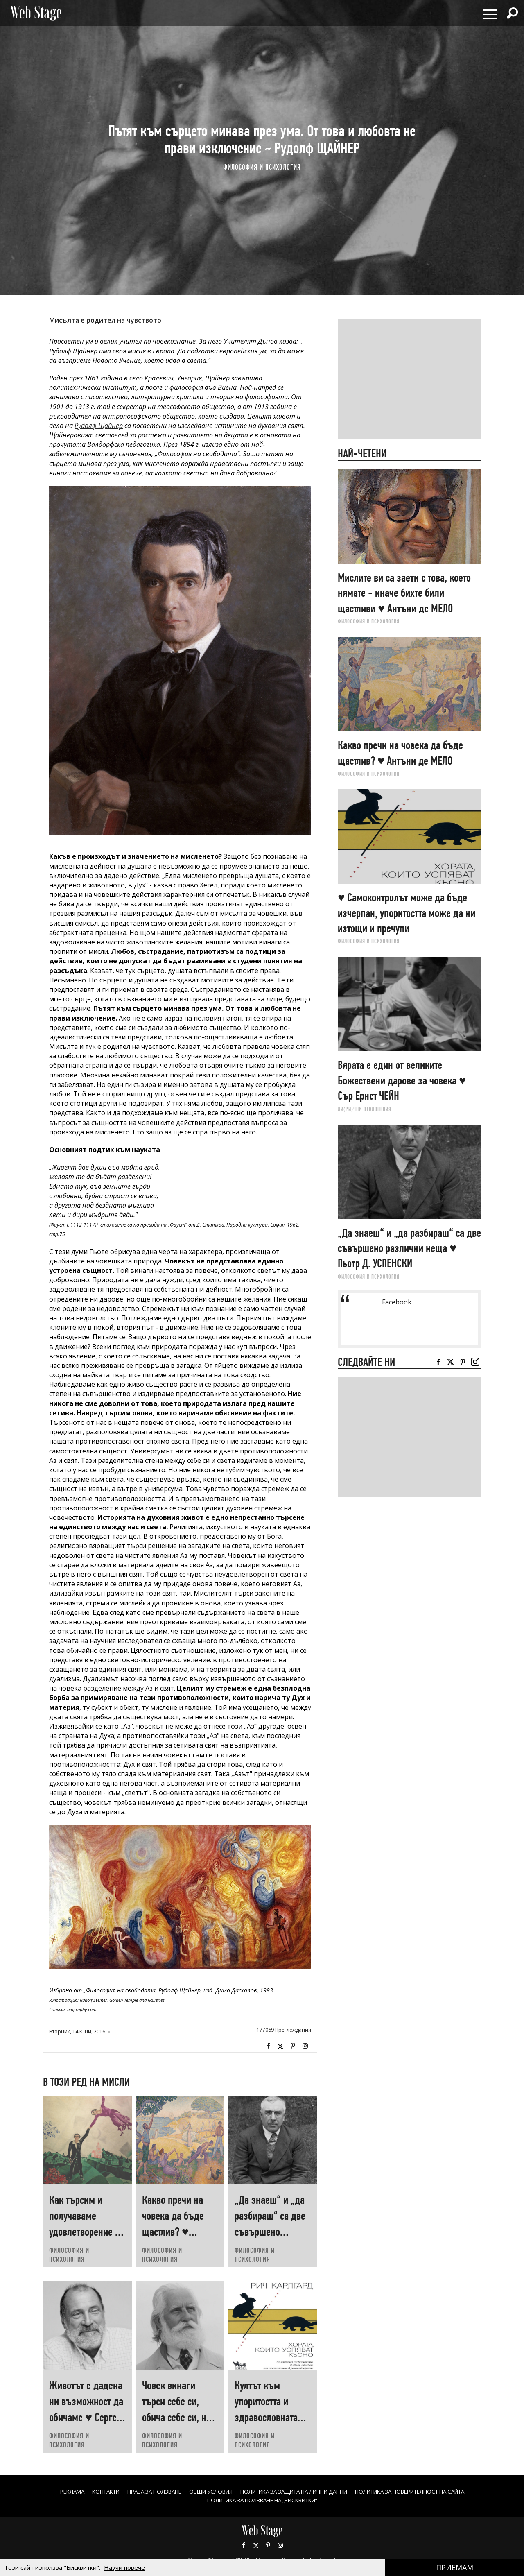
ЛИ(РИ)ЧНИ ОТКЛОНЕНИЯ (364, 1109)
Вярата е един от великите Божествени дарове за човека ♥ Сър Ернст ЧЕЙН (402, 1080)
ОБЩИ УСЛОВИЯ (203, 2491)
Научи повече (124, 2567)
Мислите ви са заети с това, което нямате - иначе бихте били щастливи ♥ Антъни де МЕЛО (404, 593)
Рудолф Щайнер (99, 425)
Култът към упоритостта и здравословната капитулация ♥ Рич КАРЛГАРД (273, 2417)
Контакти (87, 2491)
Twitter (280, 2046)
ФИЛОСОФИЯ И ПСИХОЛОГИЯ (262, 167)
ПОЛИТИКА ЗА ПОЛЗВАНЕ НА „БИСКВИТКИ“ (262, 2500)
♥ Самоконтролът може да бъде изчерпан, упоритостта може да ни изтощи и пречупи (406, 913)
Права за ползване (141, 2491)
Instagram (305, 2046)
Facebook (268, 2046)
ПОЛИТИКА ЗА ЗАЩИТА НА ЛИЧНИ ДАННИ (295, 2491)
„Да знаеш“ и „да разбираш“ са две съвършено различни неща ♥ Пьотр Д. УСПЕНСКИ (272, 2231)
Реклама (50, 2491)
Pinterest (268, 2545)
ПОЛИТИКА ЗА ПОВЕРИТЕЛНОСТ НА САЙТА (425, 2491)
